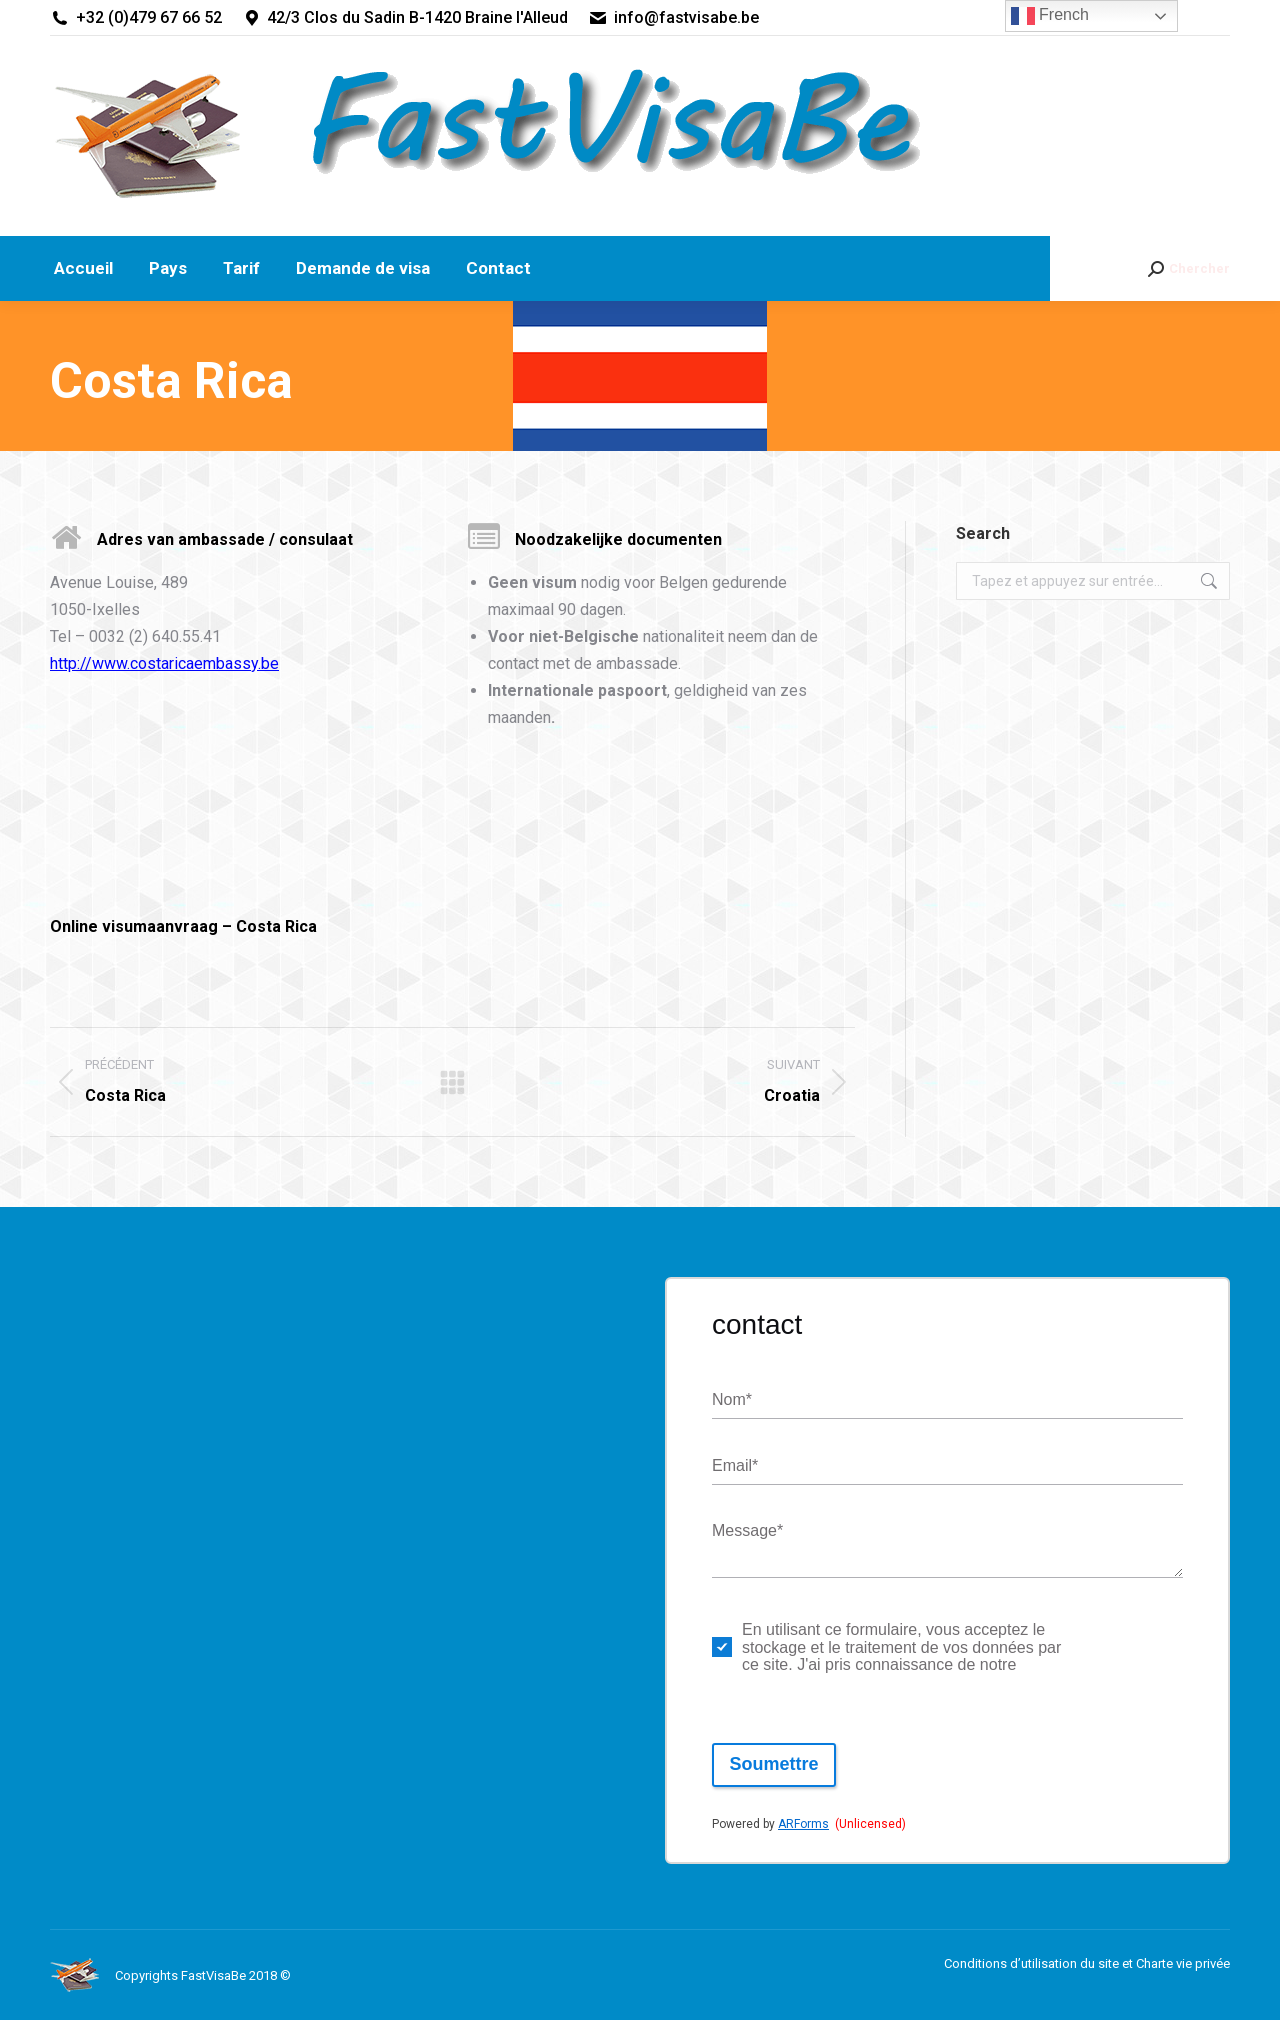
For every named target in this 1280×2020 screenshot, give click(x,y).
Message (747, 1531)
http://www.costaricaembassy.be (164, 663)
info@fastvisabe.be (673, 18)
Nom (732, 1400)
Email (735, 1466)
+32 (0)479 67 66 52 (136, 18)
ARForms (803, 1824)
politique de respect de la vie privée (1126, 1647)
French (1050, 16)
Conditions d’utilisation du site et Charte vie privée (1087, 1963)
